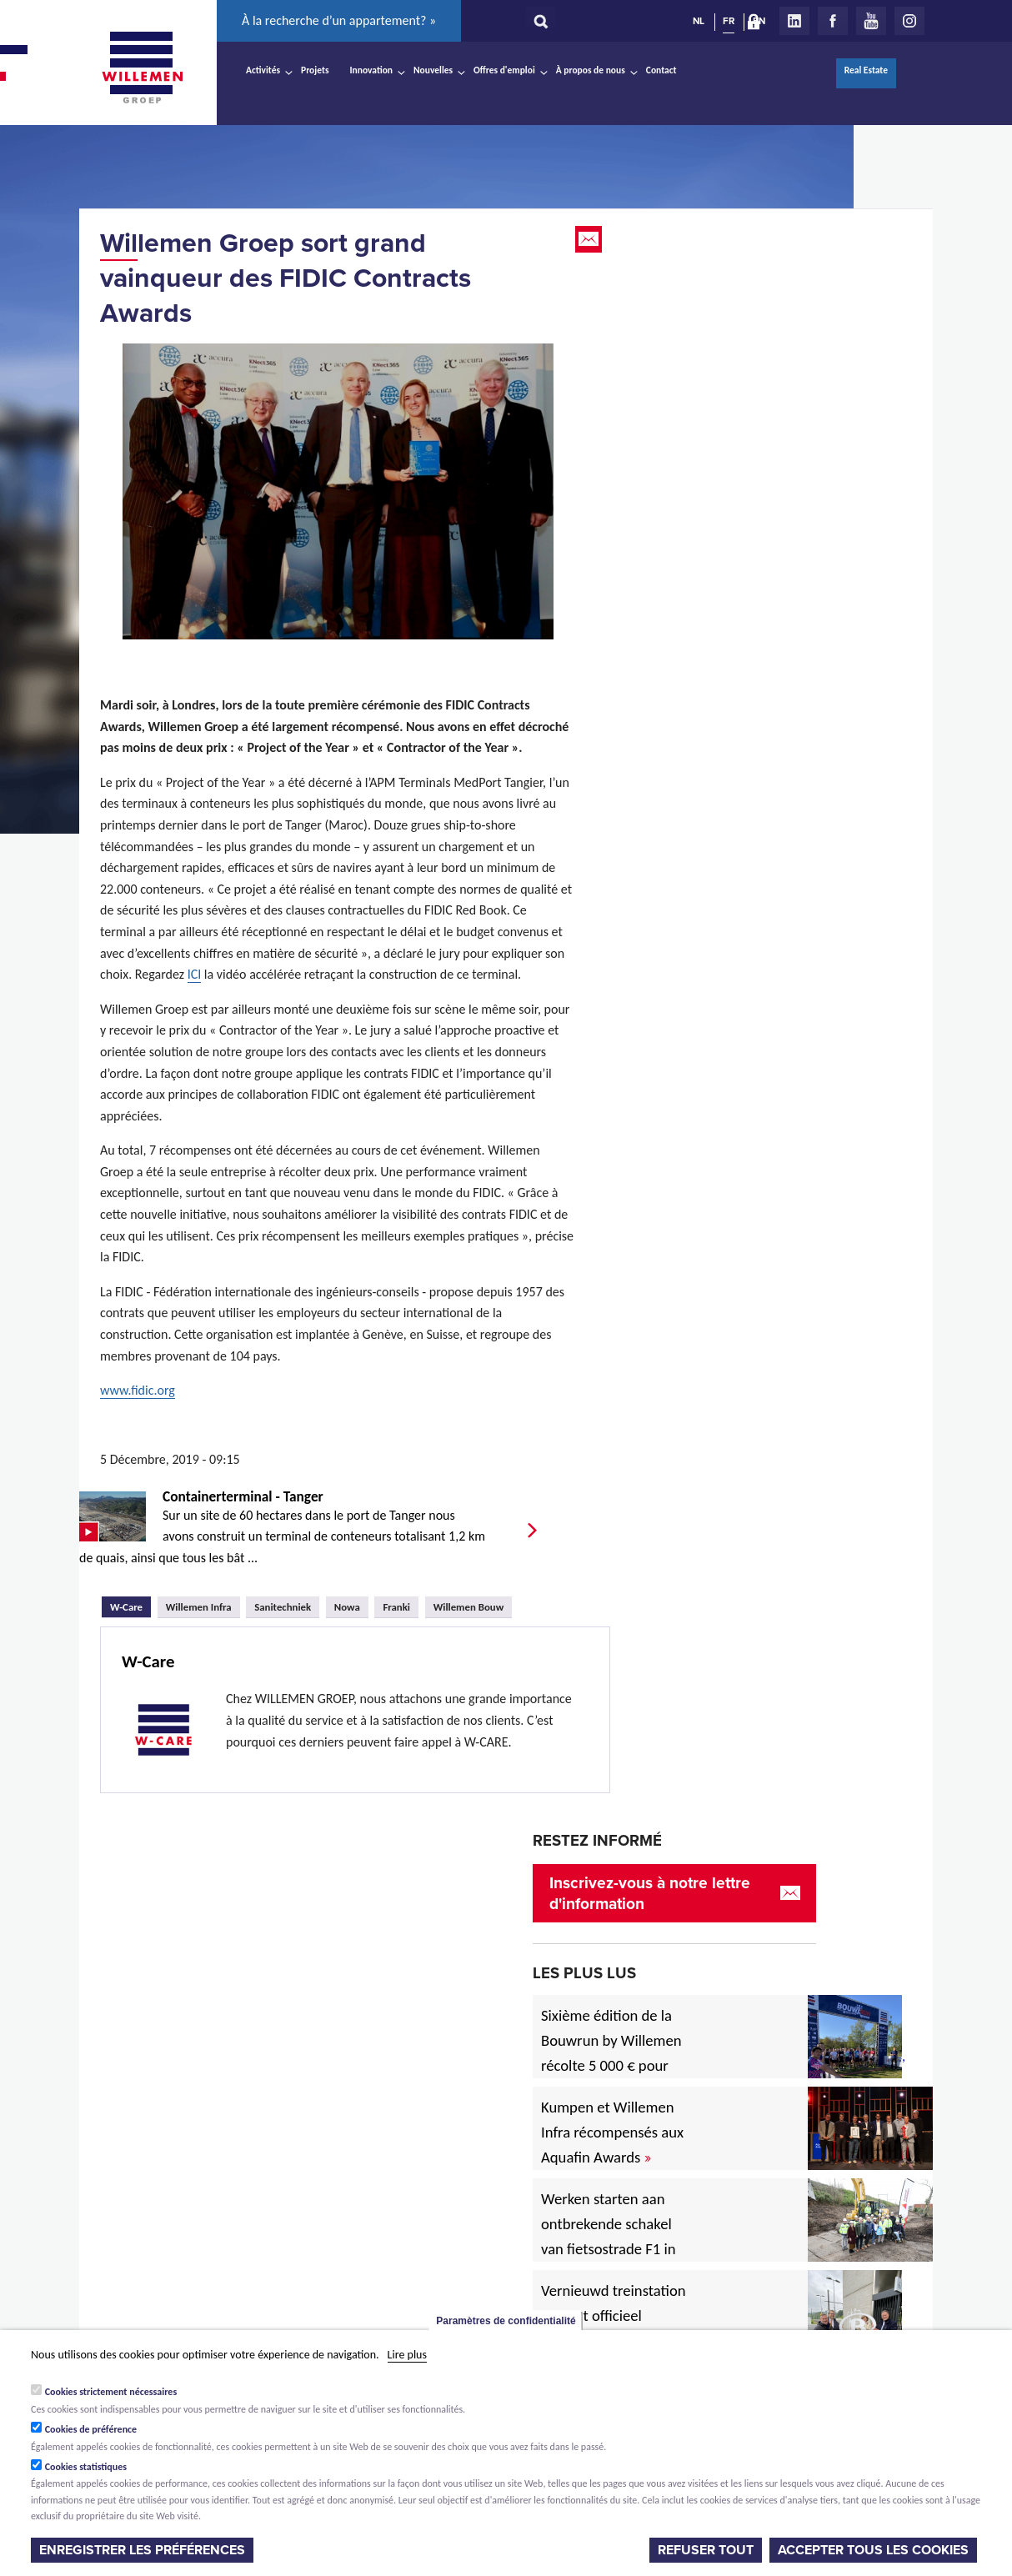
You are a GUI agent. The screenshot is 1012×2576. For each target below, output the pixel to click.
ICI (195, 974)
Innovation (371, 70)
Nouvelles (433, 70)
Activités (263, 70)
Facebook (833, 21)
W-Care (130, 1604)
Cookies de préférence (91, 2429)
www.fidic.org (137, 1390)
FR (728, 21)
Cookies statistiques (86, 2467)
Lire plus (407, 2355)
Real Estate (866, 70)
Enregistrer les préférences (142, 2550)
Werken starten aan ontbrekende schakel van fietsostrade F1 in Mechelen (608, 2236)
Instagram (909, 21)
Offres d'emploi (504, 70)
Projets (314, 70)
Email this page (590, 239)
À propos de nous (590, 70)
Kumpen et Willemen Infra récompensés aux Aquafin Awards (612, 2132)
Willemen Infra (199, 1607)
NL (698, 21)
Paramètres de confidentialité (505, 2321)
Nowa (347, 1607)
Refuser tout (706, 2550)
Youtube (871, 21)
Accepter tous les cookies (873, 2550)
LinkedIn (794, 21)
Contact (661, 70)
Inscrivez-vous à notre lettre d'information (649, 1893)
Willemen (141, 68)
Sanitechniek (282, 1607)
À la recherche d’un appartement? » (339, 20)
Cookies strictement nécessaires (111, 2392)
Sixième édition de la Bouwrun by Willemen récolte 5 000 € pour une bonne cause (611, 2053)
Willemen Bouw (468, 1607)
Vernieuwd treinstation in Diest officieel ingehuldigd (613, 2315)
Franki (396, 1607)
